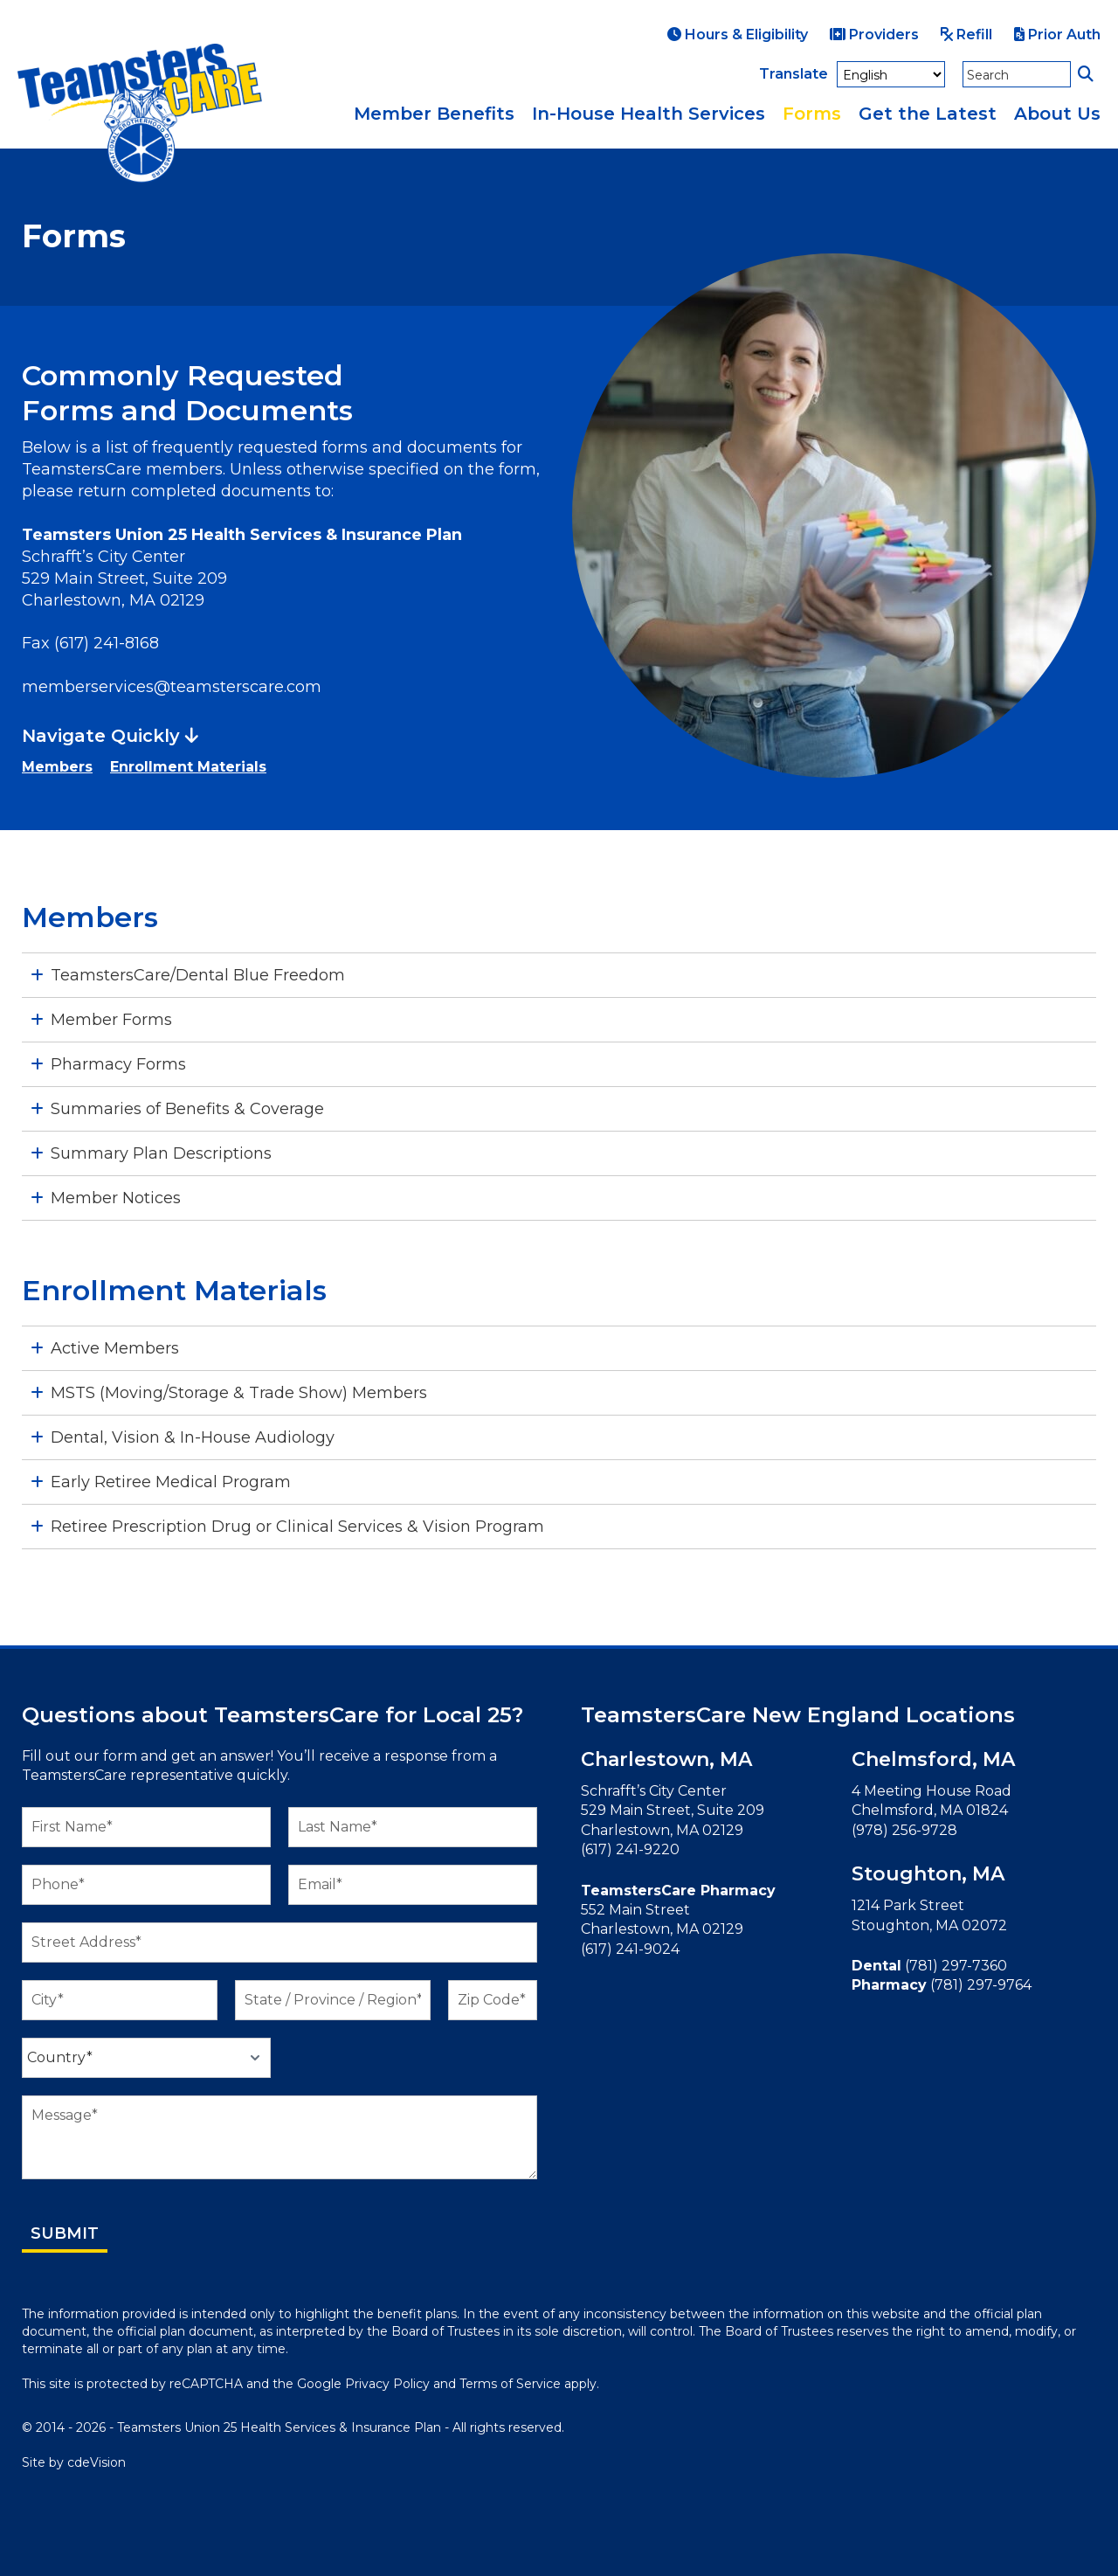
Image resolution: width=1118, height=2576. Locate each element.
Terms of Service (510, 2384)
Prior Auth (1057, 34)
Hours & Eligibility (737, 34)
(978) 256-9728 (904, 1830)
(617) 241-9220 (630, 1849)
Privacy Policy (387, 2384)
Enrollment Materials (188, 766)
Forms (812, 113)
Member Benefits (434, 113)
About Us (1057, 113)
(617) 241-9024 (630, 1949)
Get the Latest (928, 113)
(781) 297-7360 (956, 1965)
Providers (874, 34)
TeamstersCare (139, 114)
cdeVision (96, 2462)
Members (57, 766)
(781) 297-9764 (981, 1985)
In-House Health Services (648, 113)
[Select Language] (891, 74)
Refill (966, 34)
